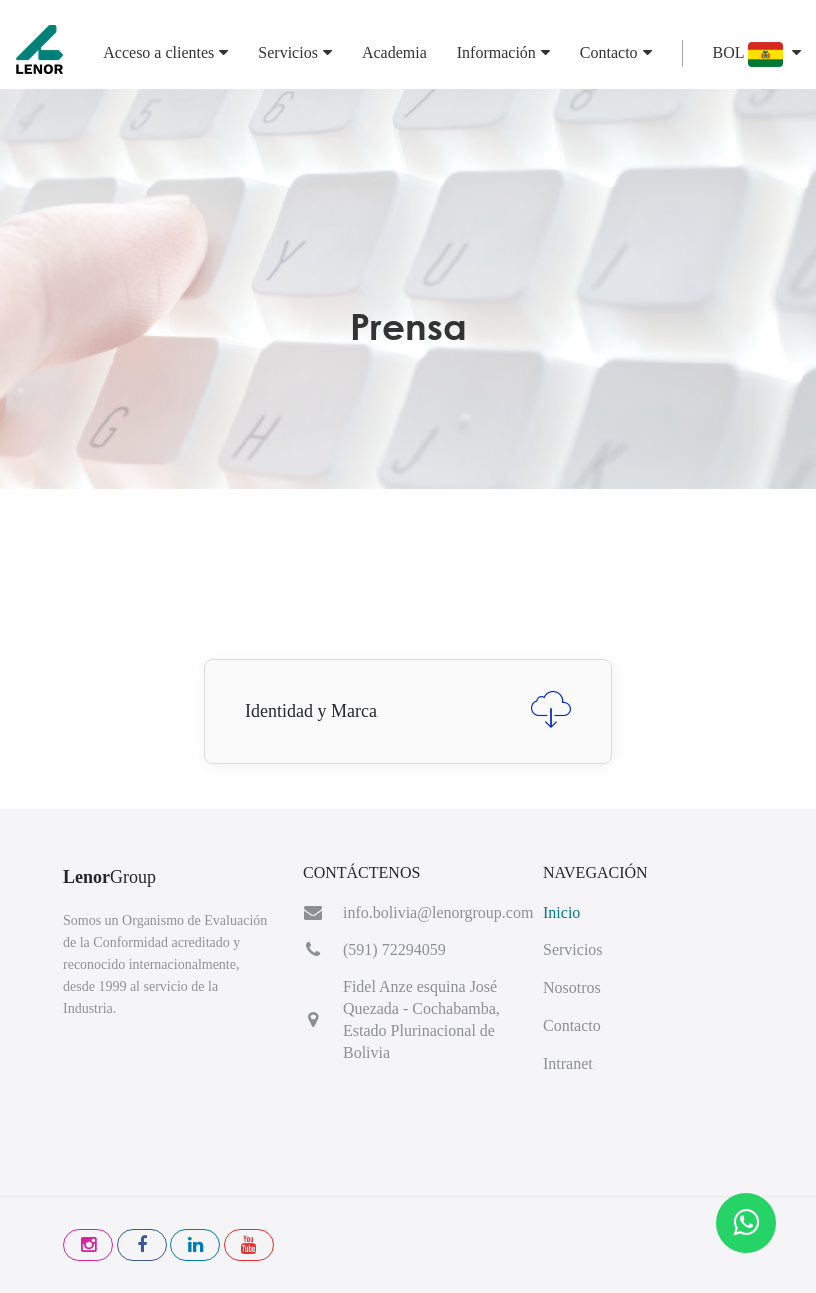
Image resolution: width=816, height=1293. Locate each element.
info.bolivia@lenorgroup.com (438, 912)
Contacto (616, 52)
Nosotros (572, 987)
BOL (757, 54)
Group (109, 877)
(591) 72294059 (394, 949)
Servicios (295, 52)
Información (503, 52)
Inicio (561, 912)
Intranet (568, 1063)
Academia (394, 52)
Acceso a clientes (165, 52)
